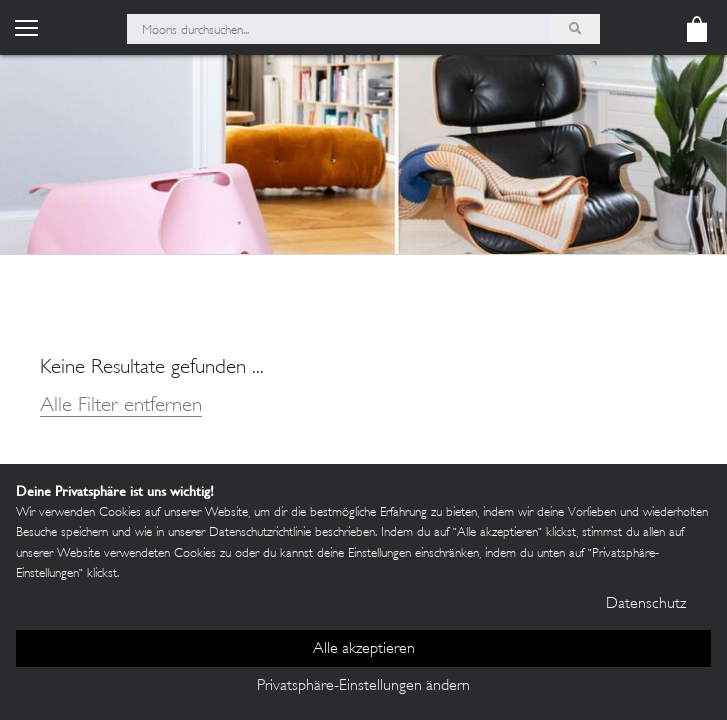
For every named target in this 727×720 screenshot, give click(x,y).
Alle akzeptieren (364, 649)
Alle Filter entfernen (121, 406)
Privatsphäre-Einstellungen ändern (363, 686)
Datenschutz (646, 604)
